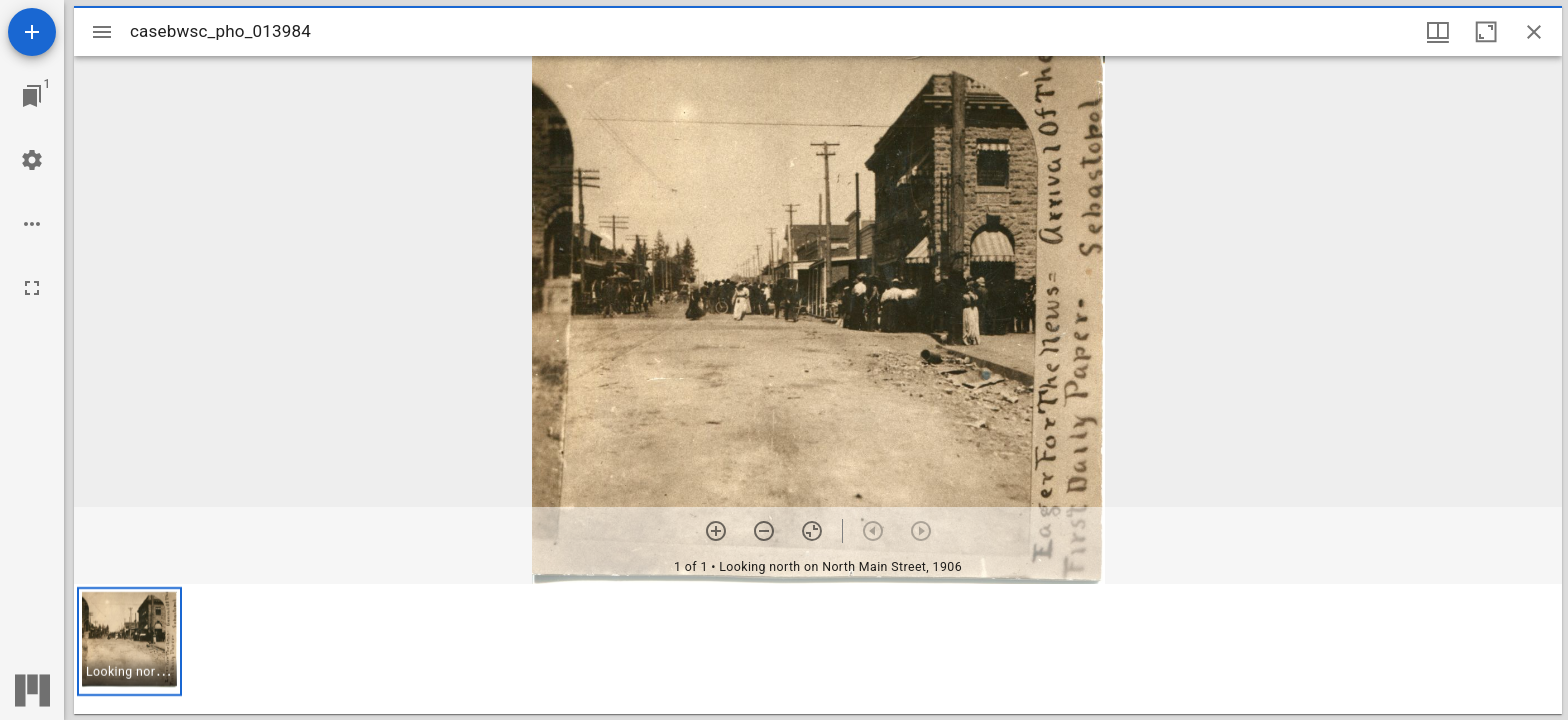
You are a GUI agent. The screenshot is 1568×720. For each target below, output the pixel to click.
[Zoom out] (764, 531)
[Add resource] (32, 32)
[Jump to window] (32, 96)
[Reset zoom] (812, 531)
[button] (129, 641)
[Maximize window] (1486, 32)
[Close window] (1534, 32)
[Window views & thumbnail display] (1438, 32)
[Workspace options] (32, 224)
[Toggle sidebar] (102, 32)
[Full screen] (32, 288)
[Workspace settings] (32, 160)
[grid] (818, 649)
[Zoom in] (716, 531)
